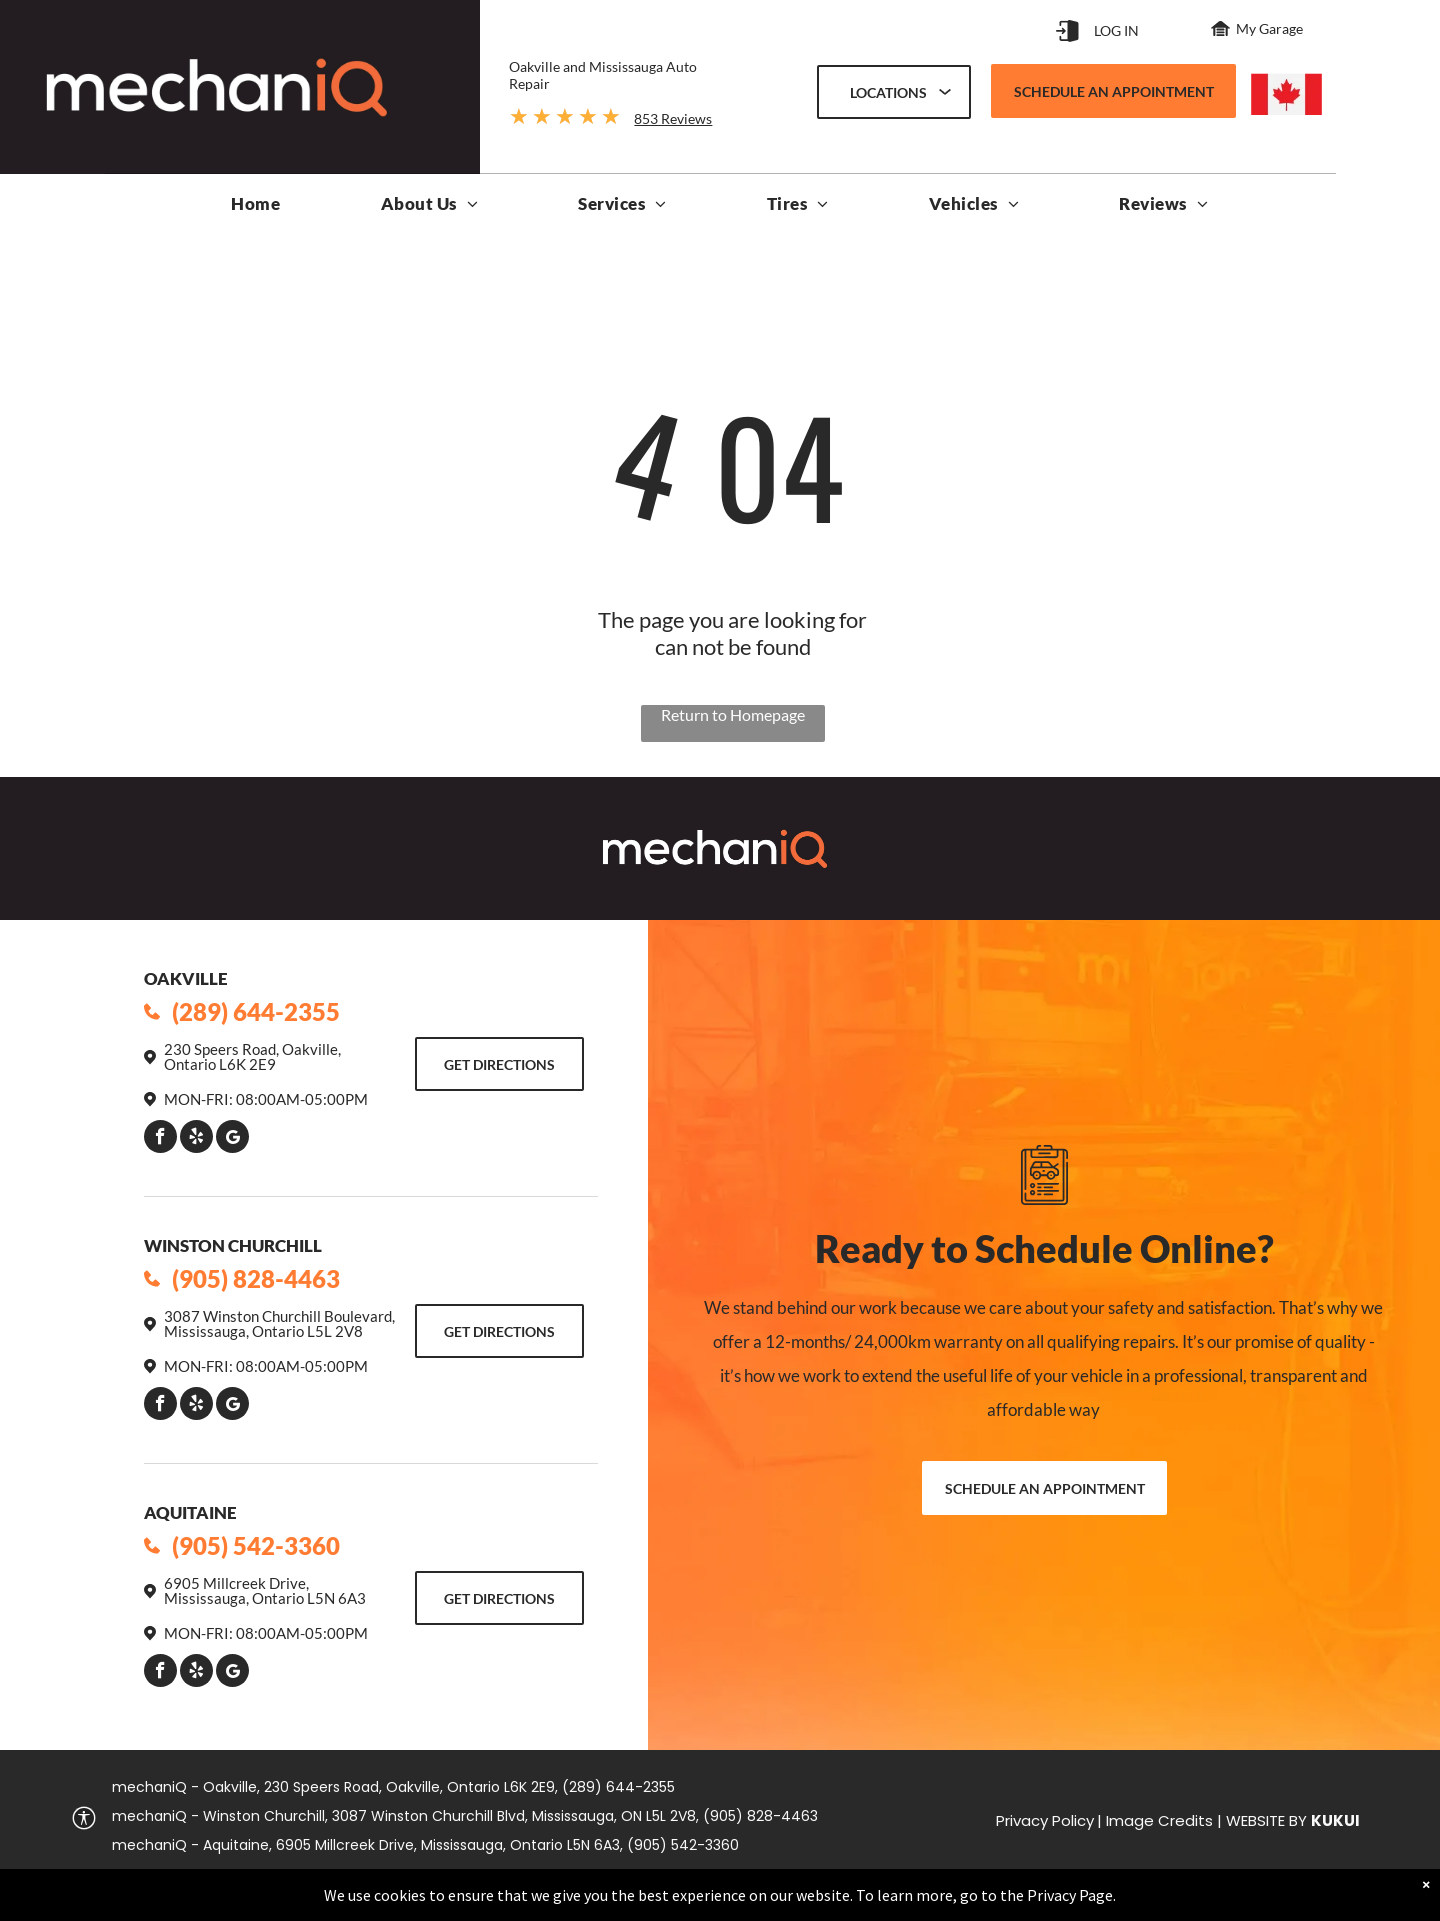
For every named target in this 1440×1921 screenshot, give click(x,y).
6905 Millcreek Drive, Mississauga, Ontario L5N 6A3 (265, 1590)
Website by (1266, 1820)
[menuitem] (255, 208)
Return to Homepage (733, 714)
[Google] (232, 1139)
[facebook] (160, 1139)
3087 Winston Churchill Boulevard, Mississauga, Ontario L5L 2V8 (279, 1323)
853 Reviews (673, 118)
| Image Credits (1155, 1820)
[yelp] (196, 1139)
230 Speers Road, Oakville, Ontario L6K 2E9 (252, 1056)
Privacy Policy (1045, 1820)
